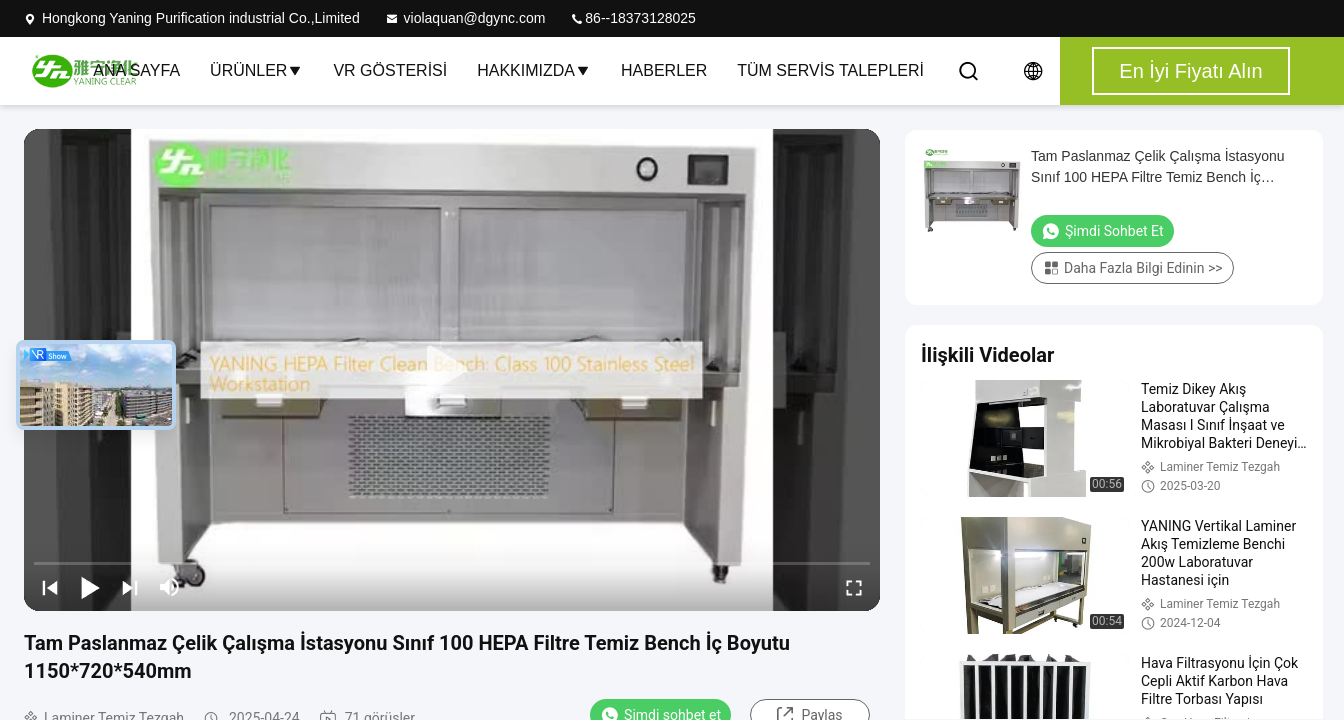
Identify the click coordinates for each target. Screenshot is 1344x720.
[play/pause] (90, 587)
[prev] (50, 587)
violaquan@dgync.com (465, 18)
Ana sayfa (136, 70)
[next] (130, 587)
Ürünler (256, 70)
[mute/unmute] (170, 587)
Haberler (664, 70)
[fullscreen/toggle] (854, 587)
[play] (452, 370)
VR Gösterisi (390, 70)
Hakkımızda (534, 70)
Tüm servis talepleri (830, 70)
